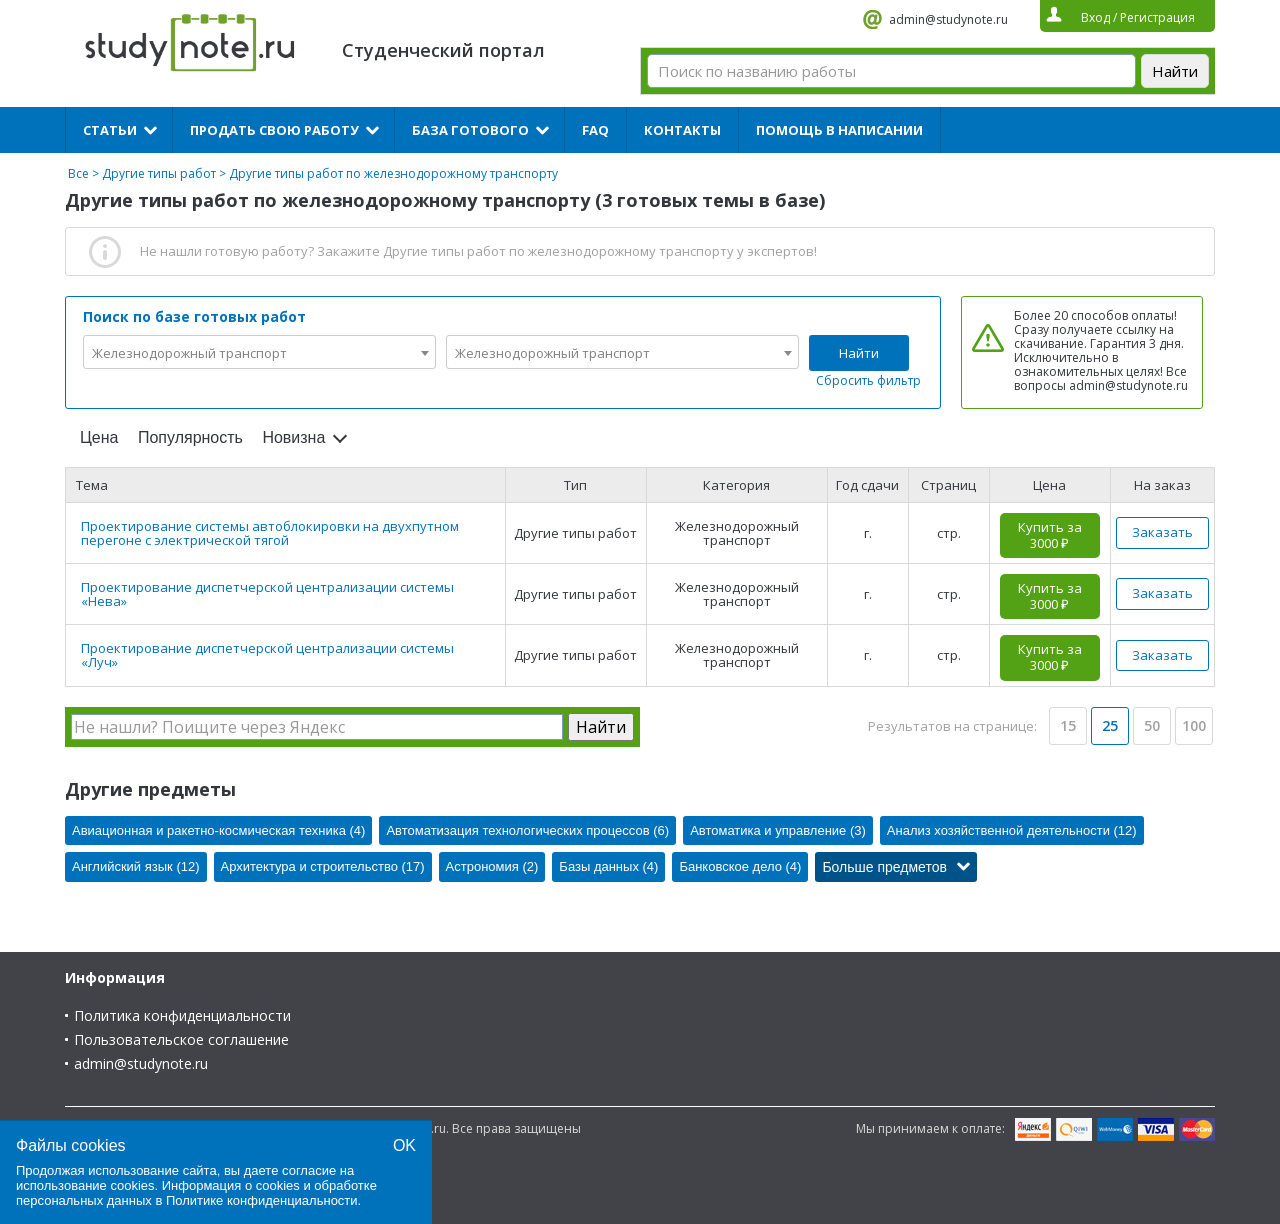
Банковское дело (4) (740, 866)
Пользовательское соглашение (181, 1039)
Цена (99, 437)
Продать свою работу (274, 130)
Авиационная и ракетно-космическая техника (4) (218, 830)
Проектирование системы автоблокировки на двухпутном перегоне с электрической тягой (270, 533)
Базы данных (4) (608, 866)
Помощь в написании (839, 130)
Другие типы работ (159, 173)
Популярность (190, 437)
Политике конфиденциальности (262, 1200)
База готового (470, 130)
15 (1068, 725)
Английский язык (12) (136, 866)
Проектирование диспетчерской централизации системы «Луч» (267, 655)
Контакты (682, 130)
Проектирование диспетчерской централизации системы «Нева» (267, 594)
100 (1194, 725)
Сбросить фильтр (868, 380)
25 (1110, 725)
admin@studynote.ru (948, 19)
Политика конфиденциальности (182, 1015)
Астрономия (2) (492, 866)
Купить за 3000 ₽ (1050, 535)
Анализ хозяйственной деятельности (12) (1012, 830)
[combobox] (259, 352)
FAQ (595, 130)
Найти (859, 353)
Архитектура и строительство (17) (323, 866)
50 (1152, 725)
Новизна (293, 437)
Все (78, 173)
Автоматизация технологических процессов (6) (527, 830)
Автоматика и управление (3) (778, 830)
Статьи (110, 130)
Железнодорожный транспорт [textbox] (189, 353)
